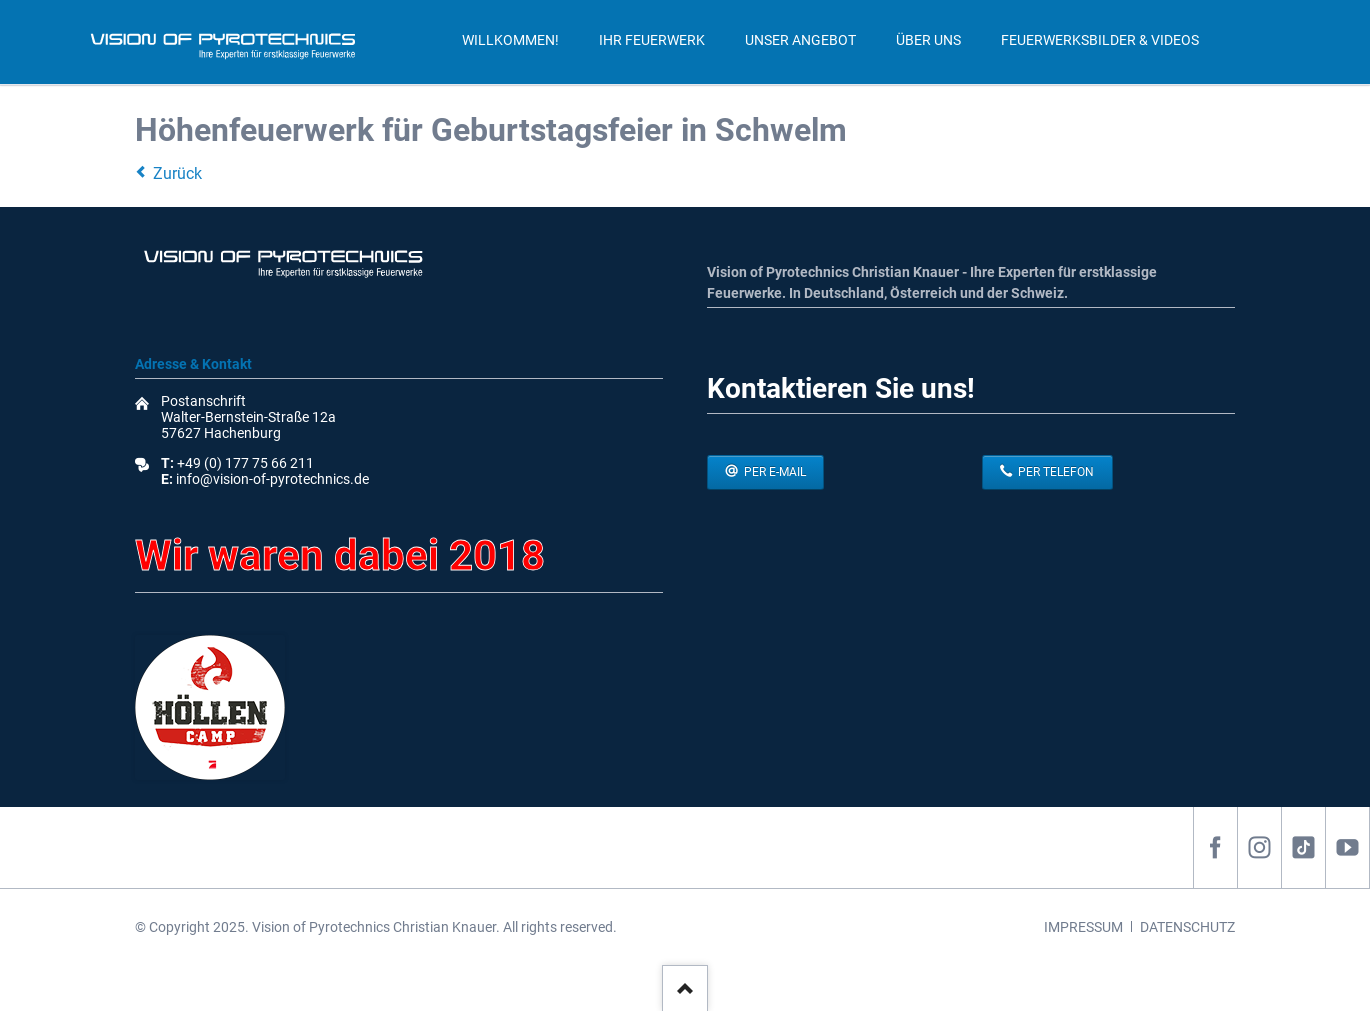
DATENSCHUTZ (1187, 927)
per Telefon (1054, 472)
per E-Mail (773, 472)
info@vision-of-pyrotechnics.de (271, 479)
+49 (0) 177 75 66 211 (245, 463)
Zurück (177, 173)
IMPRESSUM (1083, 927)
